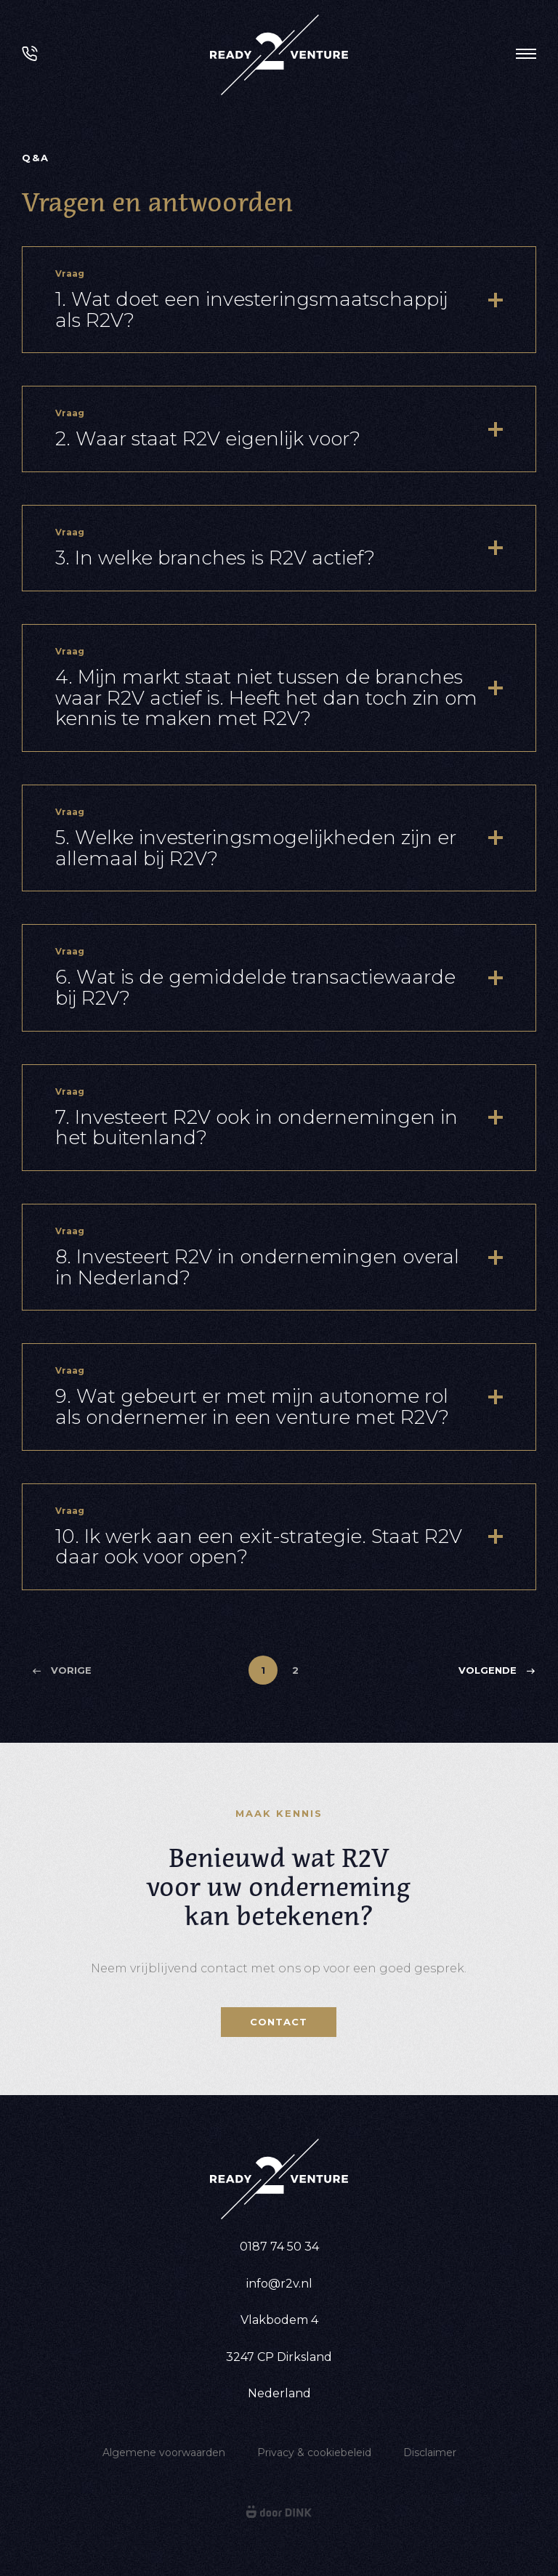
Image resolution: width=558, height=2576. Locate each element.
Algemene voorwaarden (163, 2452)
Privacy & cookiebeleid (314, 2452)
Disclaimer (429, 2452)
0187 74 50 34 (279, 2246)
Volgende (496, 1670)
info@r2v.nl (279, 2284)
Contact (278, 2022)
